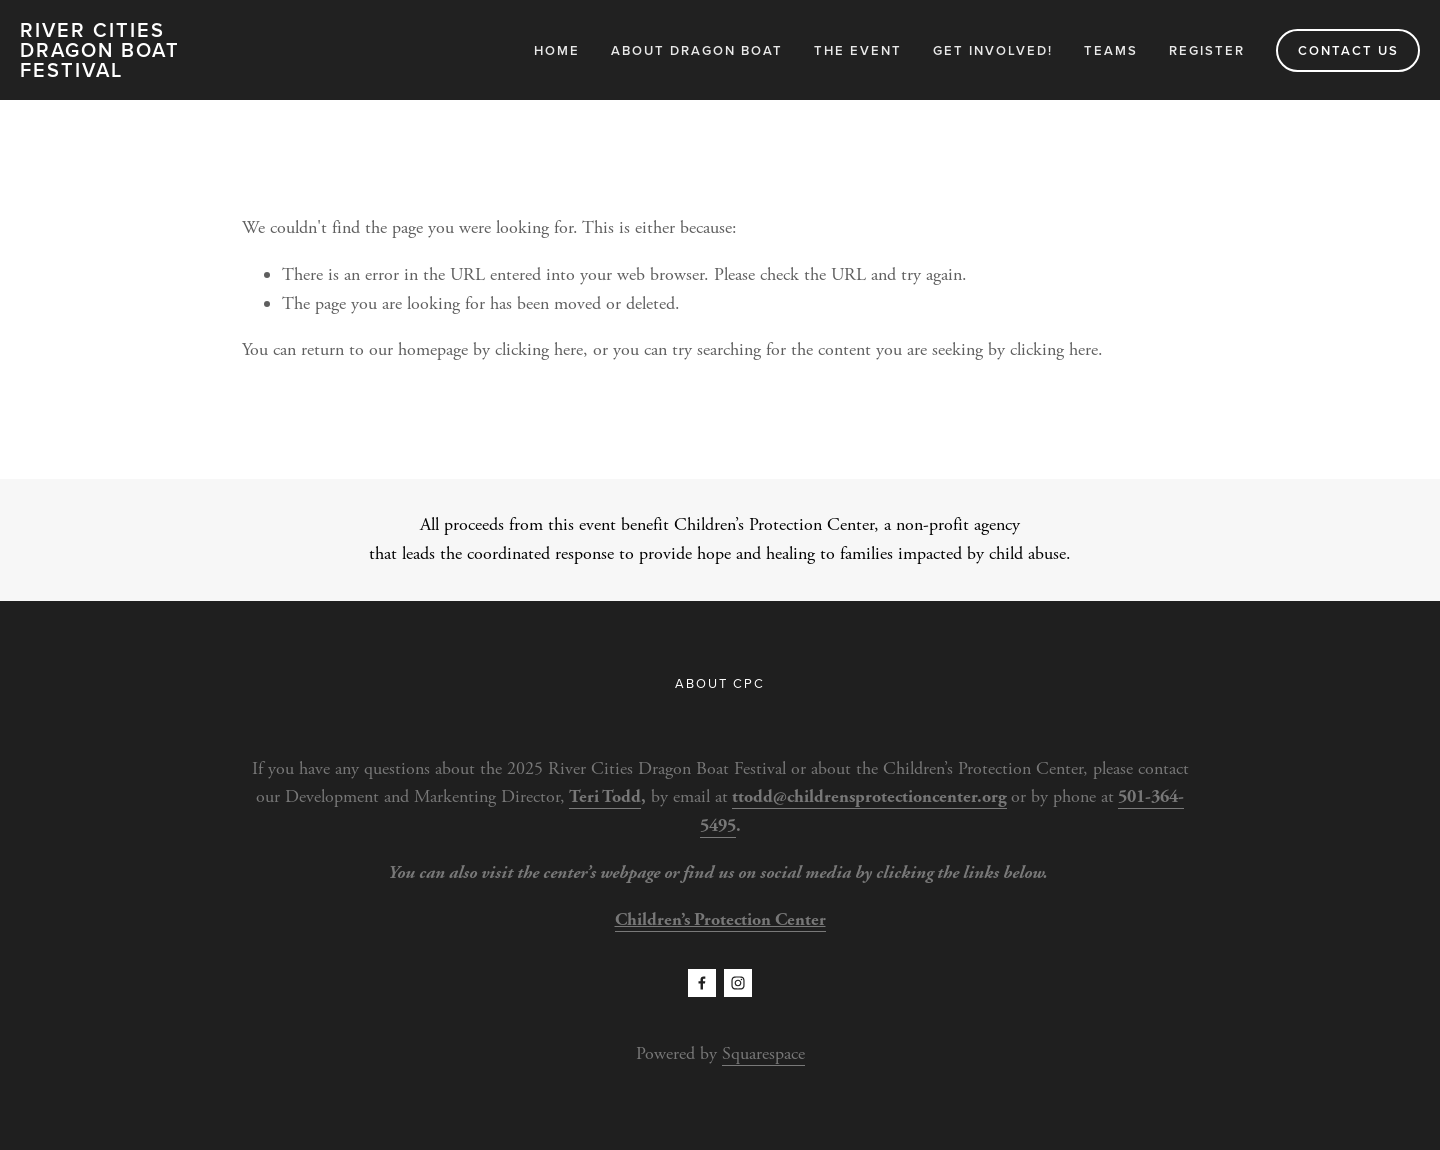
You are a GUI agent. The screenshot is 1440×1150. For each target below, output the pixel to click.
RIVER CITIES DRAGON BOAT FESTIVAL (100, 49)
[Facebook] (702, 983)
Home (557, 50)
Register (1207, 50)
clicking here (539, 349)
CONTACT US (1348, 50)
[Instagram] (738, 983)
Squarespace (763, 1053)
